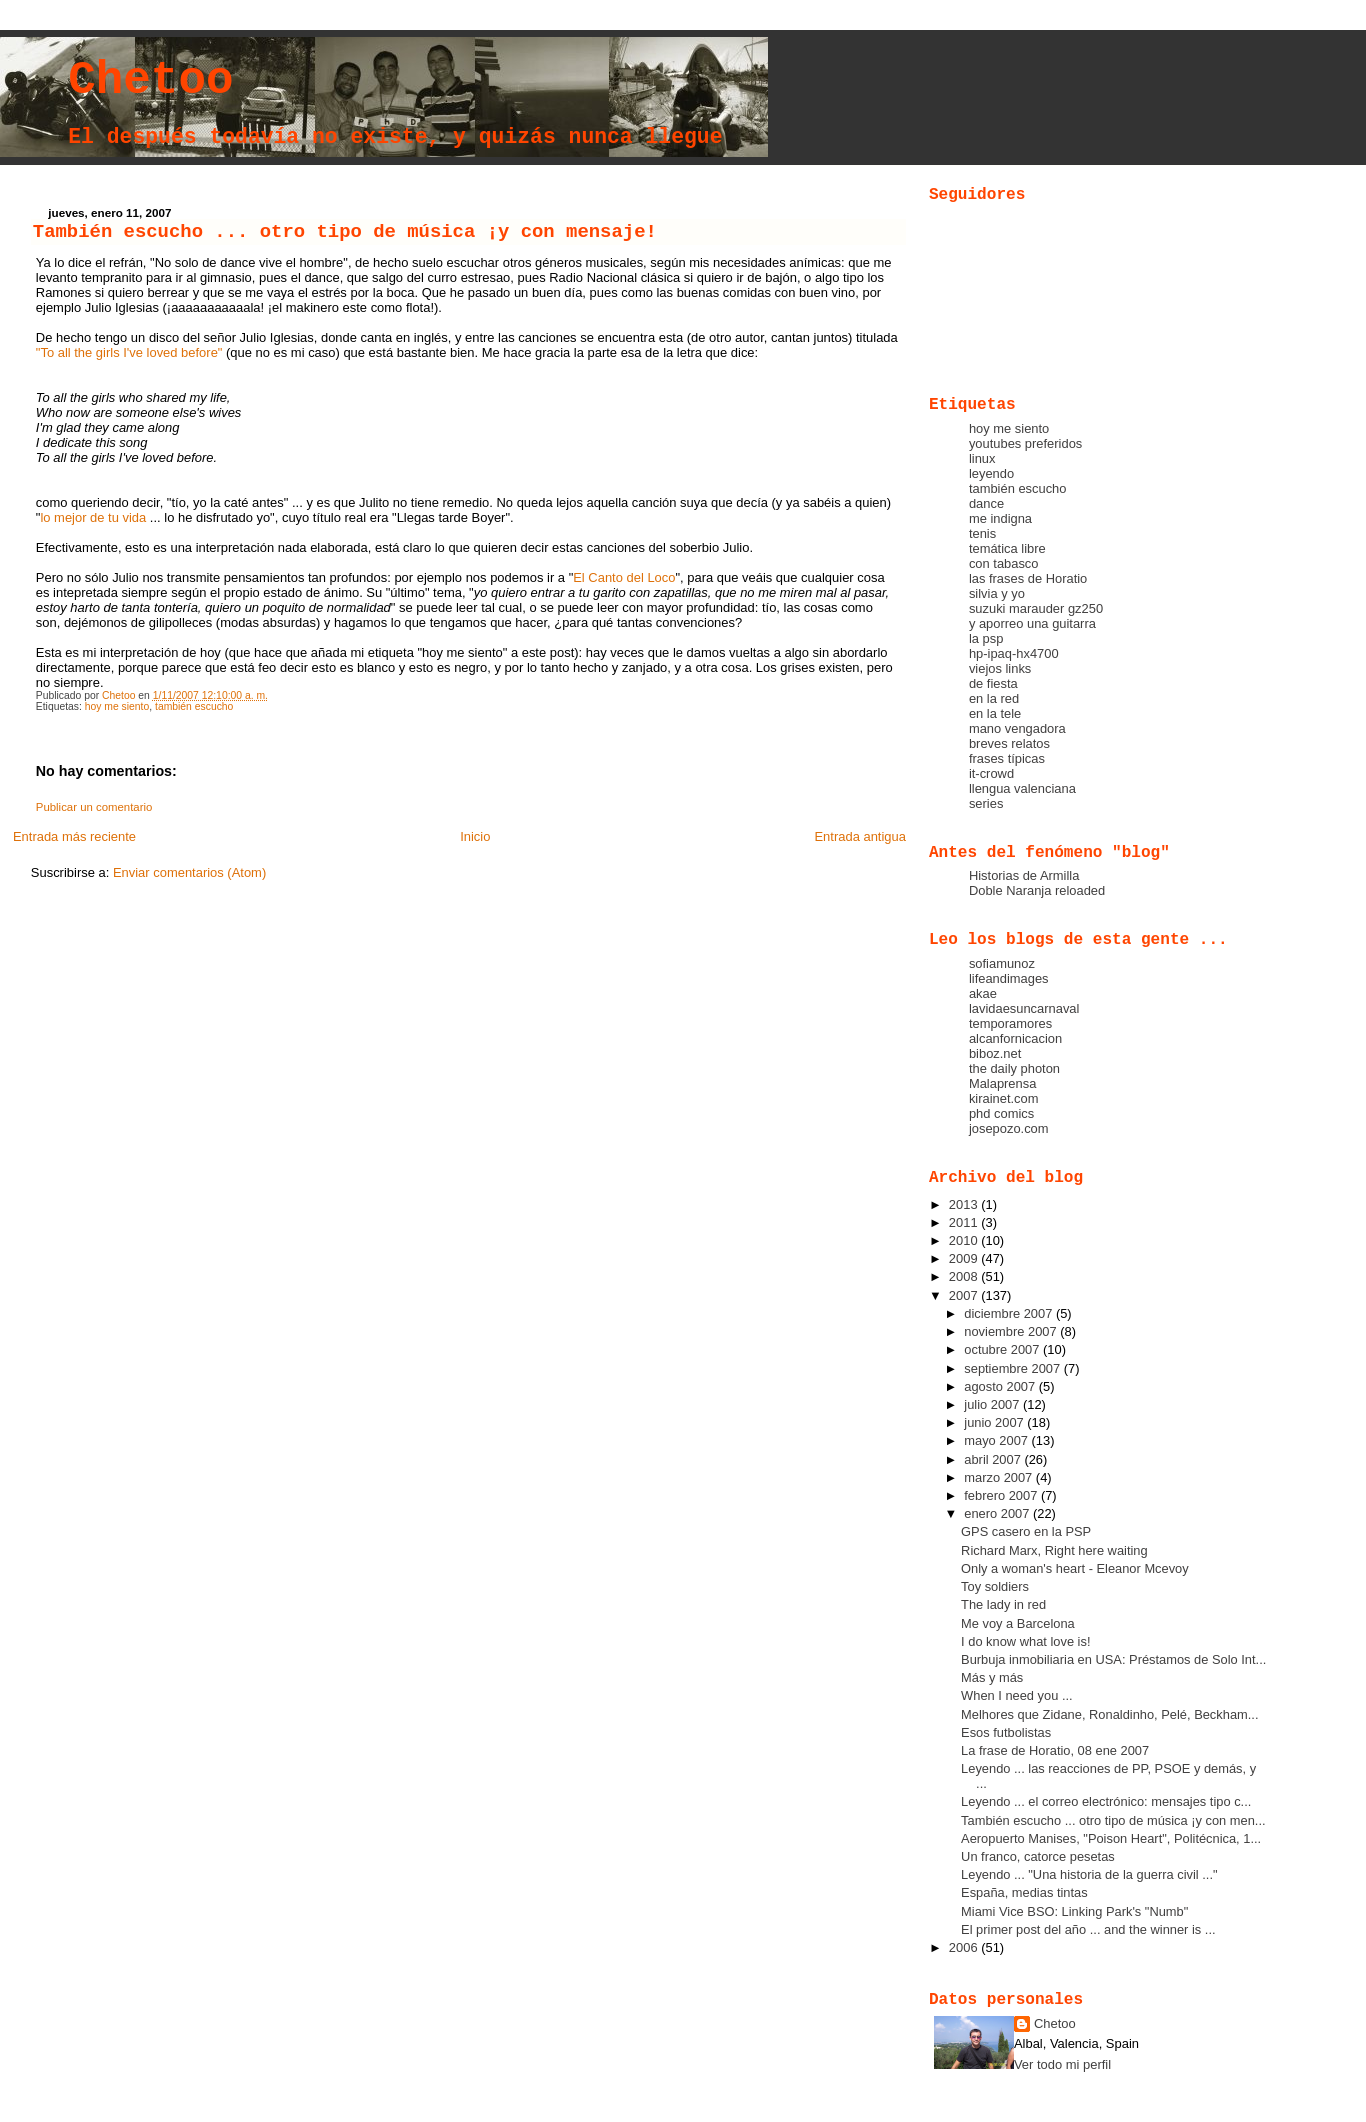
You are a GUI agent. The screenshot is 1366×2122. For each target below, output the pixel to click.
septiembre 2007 (1014, 1368)
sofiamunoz (1002, 963)
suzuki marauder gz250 (1036, 608)
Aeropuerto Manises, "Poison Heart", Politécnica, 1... (1111, 1838)
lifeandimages (1009, 978)
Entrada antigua (859, 836)
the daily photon (1014, 1068)
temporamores (1010, 1023)
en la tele (995, 713)
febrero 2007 (1002, 1495)
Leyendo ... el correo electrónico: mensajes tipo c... (1106, 1801)
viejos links (1000, 668)
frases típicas (1007, 758)
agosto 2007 (1001, 1386)
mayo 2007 (997, 1440)
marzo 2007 (1000, 1477)
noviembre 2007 (1012, 1331)
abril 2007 (994, 1459)
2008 (965, 1276)
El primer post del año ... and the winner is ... (1088, 1929)
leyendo (991, 473)
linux (982, 458)
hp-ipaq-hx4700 (1014, 653)
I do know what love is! (1025, 1641)
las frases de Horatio (1028, 578)
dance (986, 503)
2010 (965, 1240)
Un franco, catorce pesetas (1038, 1856)
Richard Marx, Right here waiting (1054, 1550)
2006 (965, 1947)
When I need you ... (1017, 1695)
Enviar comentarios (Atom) (189, 872)
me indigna (1000, 518)
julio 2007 (993, 1404)
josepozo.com (1009, 1128)
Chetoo (150, 81)
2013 (965, 1204)
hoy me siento (117, 706)
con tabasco (1004, 563)
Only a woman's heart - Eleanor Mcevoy (1075, 1568)
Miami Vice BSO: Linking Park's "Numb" (1074, 1911)
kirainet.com (1004, 1098)
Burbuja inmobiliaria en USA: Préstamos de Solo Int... (1113, 1659)
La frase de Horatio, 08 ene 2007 (1055, 1750)
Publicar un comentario (94, 807)
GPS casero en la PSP (1026, 1531)
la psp (986, 638)
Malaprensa (1002, 1083)
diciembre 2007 (1010, 1313)
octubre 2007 (1003, 1349)
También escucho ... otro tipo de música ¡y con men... (1113, 1820)
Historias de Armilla (1024, 875)
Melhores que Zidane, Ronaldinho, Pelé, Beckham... (1109, 1714)
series (986, 803)
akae (983, 993)
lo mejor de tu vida (93, 517)
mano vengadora (1017, 728)
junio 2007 (995, 1422)
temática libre (1007, 548)
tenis (982, 533)
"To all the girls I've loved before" (129, 352)
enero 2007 (998, 1513)
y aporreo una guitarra (1032, 623)
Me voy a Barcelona (1018, 1623)
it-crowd (991, 773)
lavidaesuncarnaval (1024, 1008)
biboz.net (995, 1053)
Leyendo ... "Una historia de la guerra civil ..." (1089, 1874)
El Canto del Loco (624, 577)
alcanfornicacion (1015, 1038)
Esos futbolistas (1006, 1732)
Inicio (475, 836)
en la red (994, 698)
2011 (965, 1222)
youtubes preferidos (1025, 443)
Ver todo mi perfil (1062, 2064)
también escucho (194, 706)
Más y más (992, 1677)
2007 (965, 1295)
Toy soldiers (995, 1586)
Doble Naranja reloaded (1037, 890)
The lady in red (1003, 1604)
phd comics (1001, 1113)
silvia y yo (997, 593)
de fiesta (993, 683)
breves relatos (1009, 743)
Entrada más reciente (74, 836)
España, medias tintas (1024, 1892)
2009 (965, 1258)
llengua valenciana (1022, 788)
